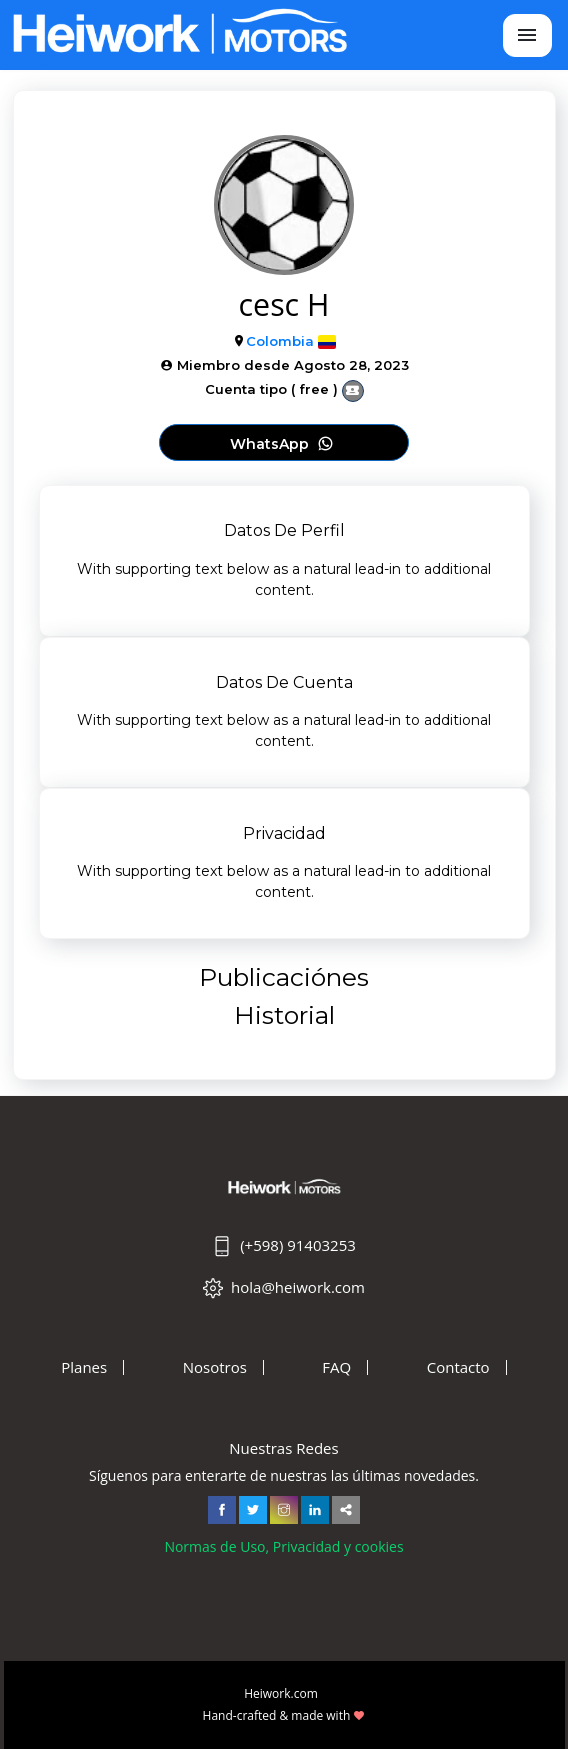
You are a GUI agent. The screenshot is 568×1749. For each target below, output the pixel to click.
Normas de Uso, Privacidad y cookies (283, 1546)
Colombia (280, 341)
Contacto (458, 1367)
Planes (84, 1367)
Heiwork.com (281, 1693)
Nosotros (215, 1367)
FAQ (336, 1367)
